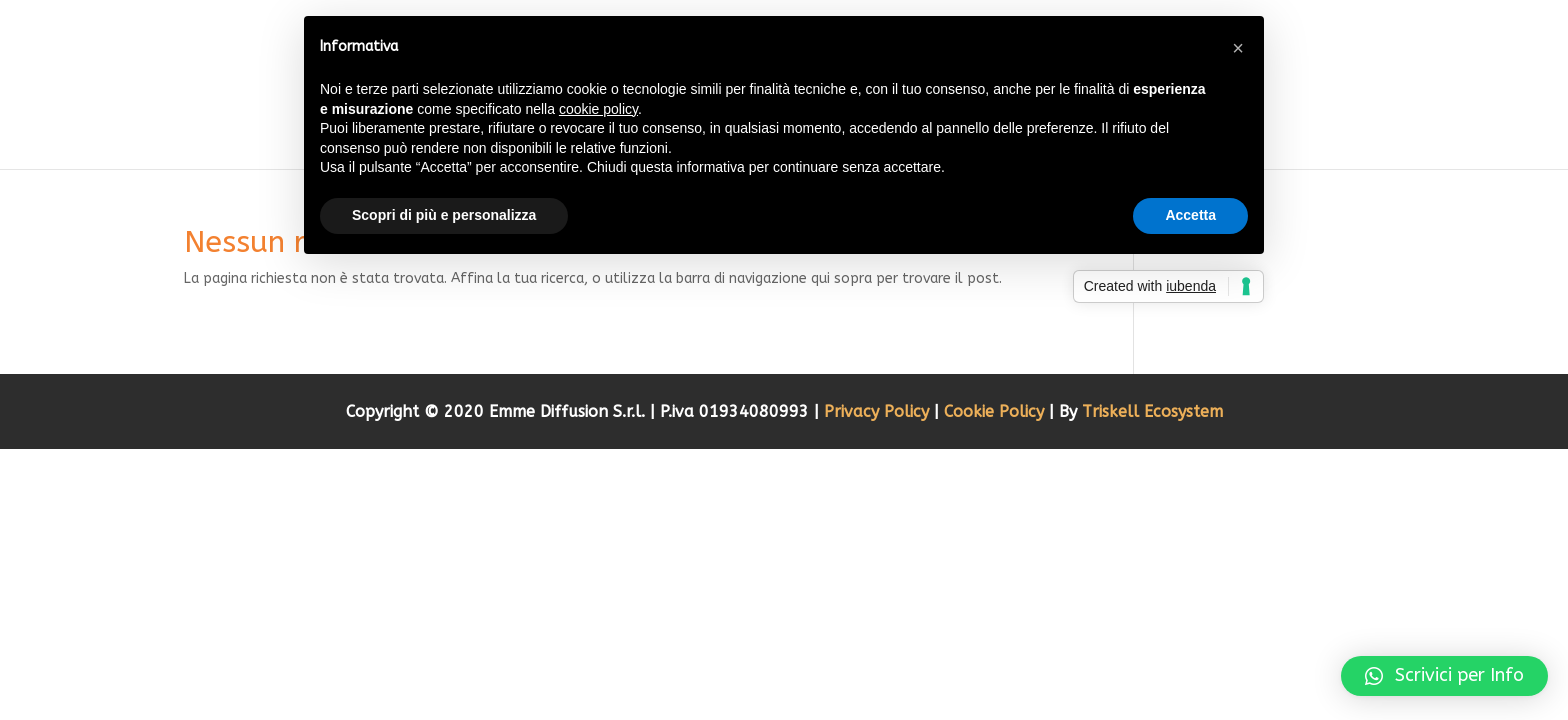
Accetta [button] (1190, 215)
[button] (1444, 676)
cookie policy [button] (598, 109)
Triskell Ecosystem (1152, 411)
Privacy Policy (879, 411)
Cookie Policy (996, 411)
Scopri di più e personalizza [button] (444, 215)
